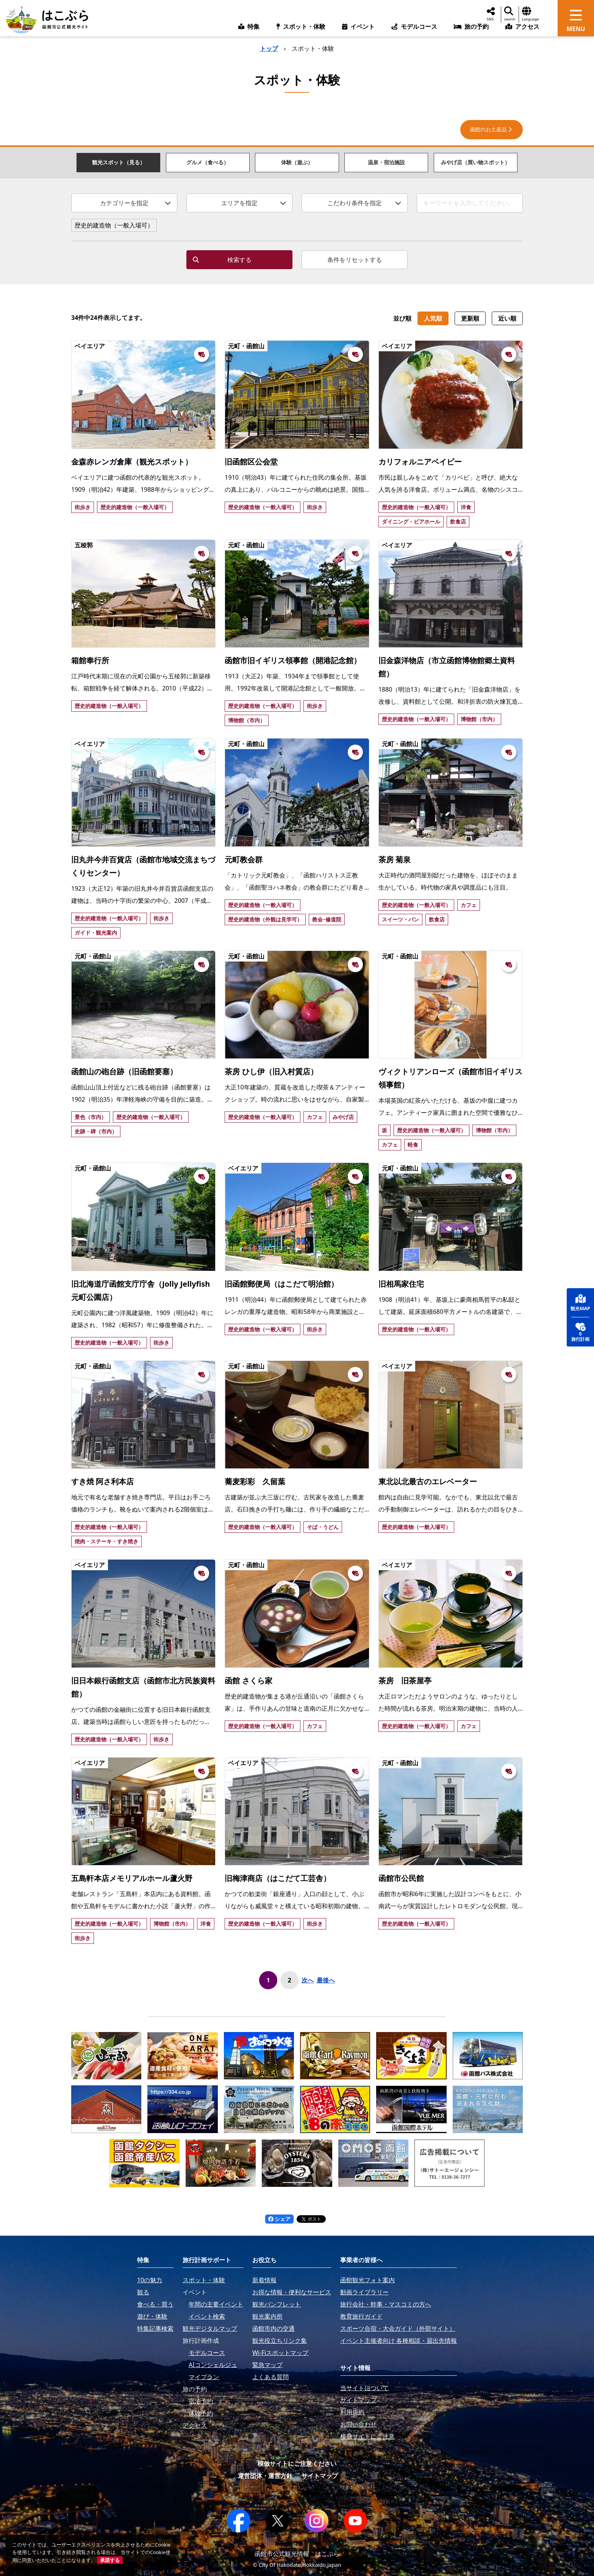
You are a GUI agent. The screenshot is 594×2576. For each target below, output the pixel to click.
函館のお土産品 (492, 129)
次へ (308, 1980)
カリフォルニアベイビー (420, 462)
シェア (279, 2218)
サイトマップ (320, 2476)
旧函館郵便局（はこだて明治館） (281, 1284)
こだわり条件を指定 (364, 202)
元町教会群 (244, 859)
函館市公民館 (401, 1878)
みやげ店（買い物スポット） (475, 162)
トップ (269, 48)
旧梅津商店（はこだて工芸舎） (278, 1878)
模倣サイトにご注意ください (297, 2463)
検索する (222, 259)
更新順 (470, 318)
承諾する (110, 2560)
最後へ (326, 1980)
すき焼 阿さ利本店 (102, 1481)
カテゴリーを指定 (135, 202)
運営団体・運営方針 (265, 2476)
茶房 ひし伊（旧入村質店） (271, 1071)
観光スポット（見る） (118, 162)
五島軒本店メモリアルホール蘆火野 (131, 1878)
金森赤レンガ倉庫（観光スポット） (131, 462)
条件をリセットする (354, 260)
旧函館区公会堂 (251, 462)
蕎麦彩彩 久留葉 (255, 1481)
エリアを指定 (253, 202)
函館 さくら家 (248, 1680)
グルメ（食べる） (207, 162)
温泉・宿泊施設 (386, 162)
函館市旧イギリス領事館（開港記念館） (293, 660)
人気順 (433, 318)
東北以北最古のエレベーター (427, 1481)
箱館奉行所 (90, 660)
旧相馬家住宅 (401, 1284)
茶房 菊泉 (394, 859)
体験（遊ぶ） (297, 162)
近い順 (507, 318)
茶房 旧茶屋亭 (404, 1680)
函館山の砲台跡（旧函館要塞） (124, 1071)
